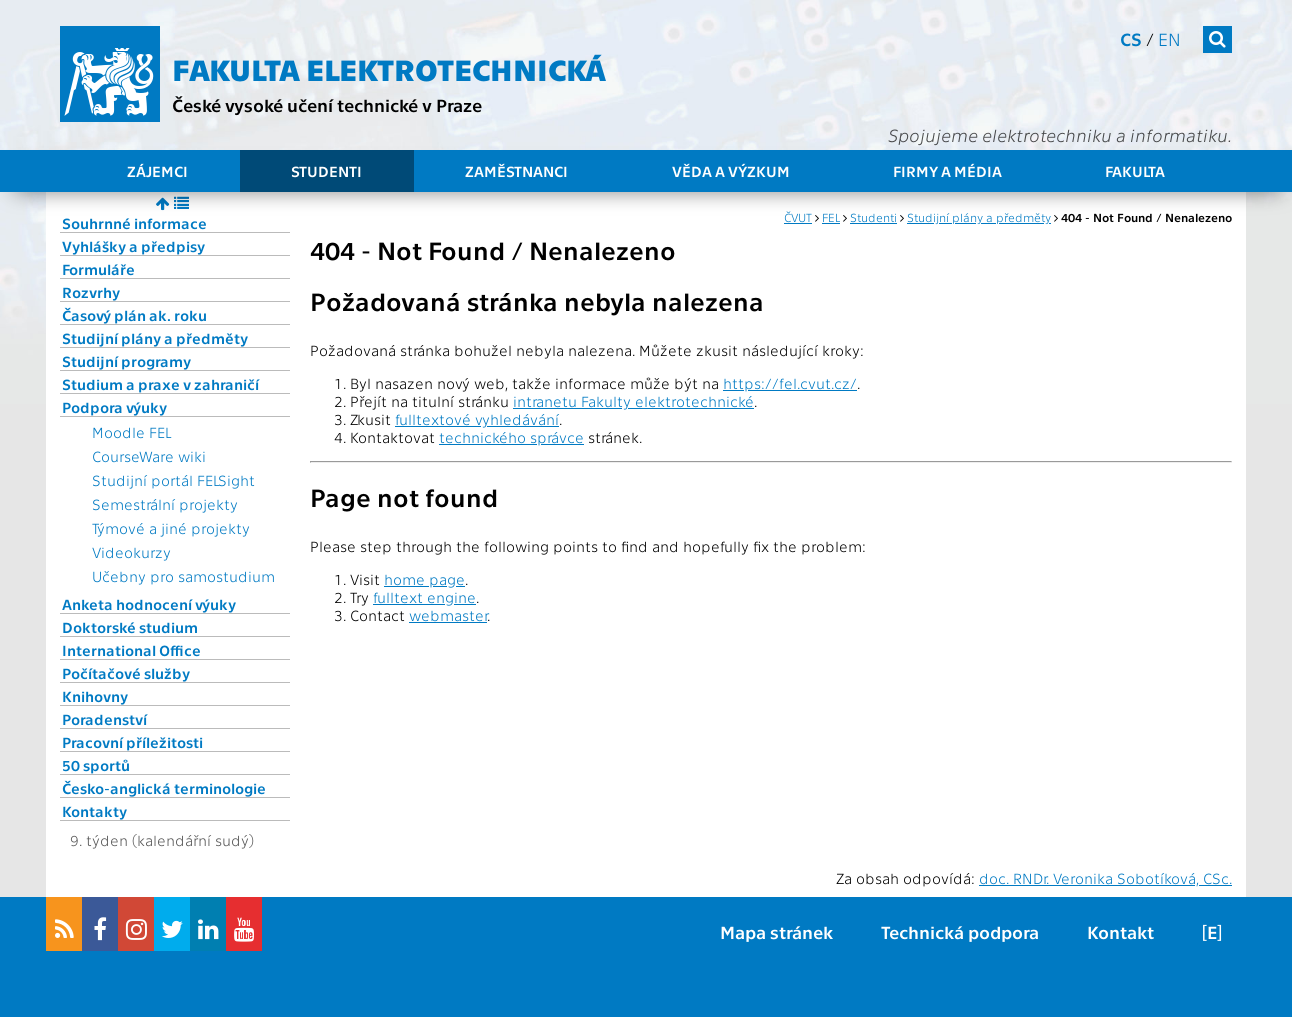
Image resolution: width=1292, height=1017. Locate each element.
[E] (1212, 931)
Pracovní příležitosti (132, 742)
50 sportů (96, 765)
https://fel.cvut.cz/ (790, 383)
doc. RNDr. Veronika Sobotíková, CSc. (1105, 878)
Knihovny (95, 696)
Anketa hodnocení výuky (149, 604)
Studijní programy (126, 361)
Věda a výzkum (731, 171)
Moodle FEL (131, 432)
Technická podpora (960, 931)
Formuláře (98, 269)
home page (424, 579)
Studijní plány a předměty (155, 338)
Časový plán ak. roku (134, 315)
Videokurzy (131, 552)
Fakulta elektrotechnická (389, 68)
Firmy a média (947, 171)
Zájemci (157, 171)
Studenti (326, 171)
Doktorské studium (130, 627)
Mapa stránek (776, 931)
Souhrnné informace (134, 223)
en (1169, 38)
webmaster (448, 615)
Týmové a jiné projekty (171, 528)
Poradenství (104, 719)
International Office (131, 650)
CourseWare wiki (149, 456)
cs (1131, 38)
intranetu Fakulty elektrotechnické (633, 401)
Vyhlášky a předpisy (133, 246)
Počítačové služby (126, 673)
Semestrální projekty (165, 504)
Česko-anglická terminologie (164, 788)
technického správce (511, 437)
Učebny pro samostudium (183, 576)
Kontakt (1120, 931)
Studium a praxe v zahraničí (160, 384)
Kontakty (94, 811)
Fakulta (1135, 171)
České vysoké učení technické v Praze (327, 104)
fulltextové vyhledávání (477, 419)
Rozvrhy (91, 292)
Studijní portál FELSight (173, 480)
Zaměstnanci (516, 171)
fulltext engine (424, 597)
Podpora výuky (114, 407)
